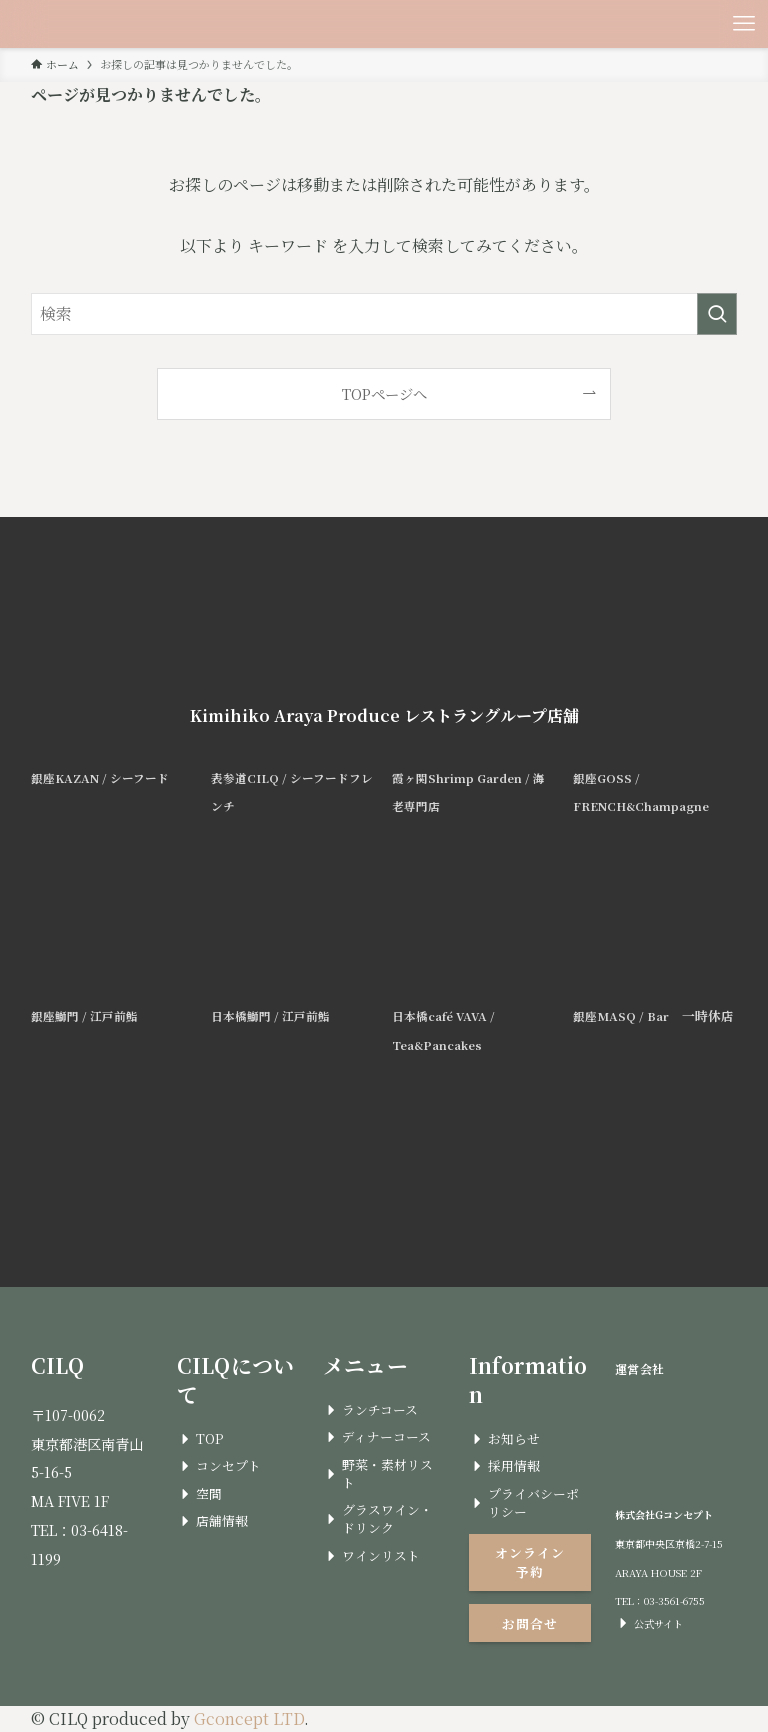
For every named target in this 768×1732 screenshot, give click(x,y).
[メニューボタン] (744, 24)
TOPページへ (384, 393)
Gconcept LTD (249, 1718)
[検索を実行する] (717, 314)
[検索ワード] (384, 314)
